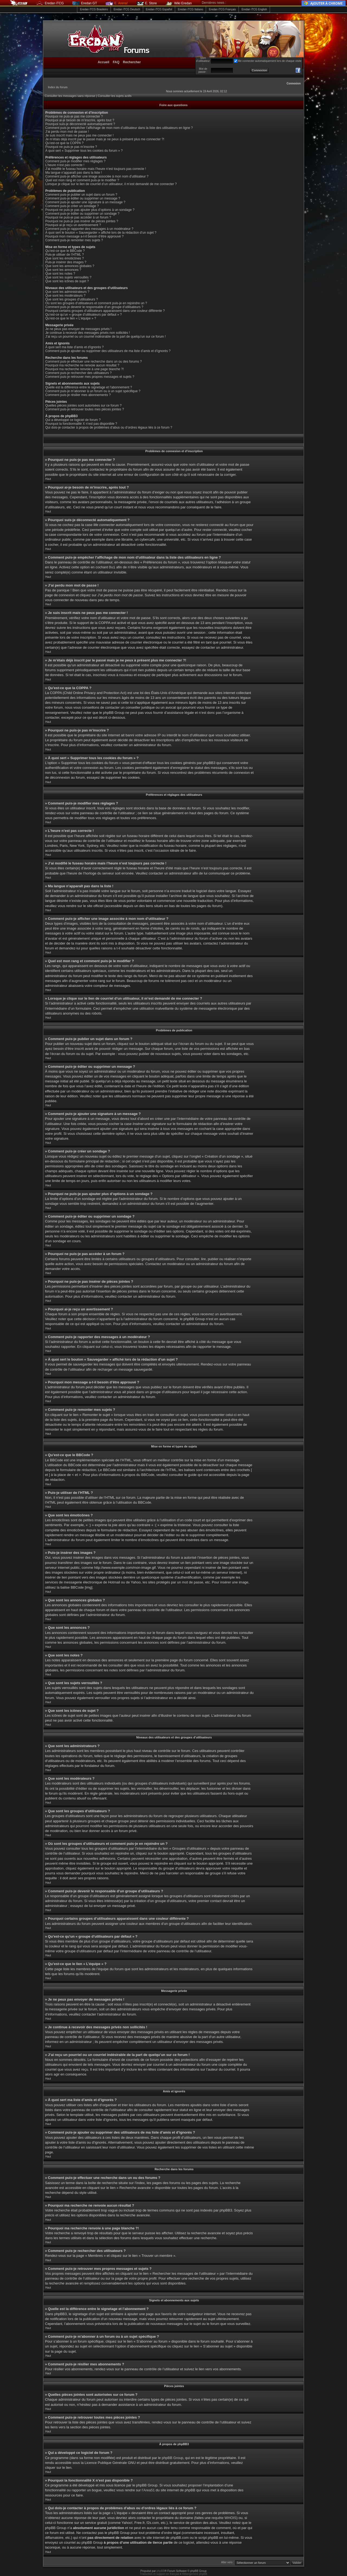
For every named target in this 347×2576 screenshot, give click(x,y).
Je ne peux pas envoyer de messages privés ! (78, 329)
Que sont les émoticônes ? (64, 258)
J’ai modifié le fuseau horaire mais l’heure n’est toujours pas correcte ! (95, 169)
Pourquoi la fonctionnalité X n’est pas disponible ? (81, 424)
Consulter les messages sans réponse (70, 95)
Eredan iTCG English (254, 9)
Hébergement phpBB (194, 2573)
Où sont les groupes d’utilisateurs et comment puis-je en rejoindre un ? (96, 303)
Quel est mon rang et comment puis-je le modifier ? (82, 180)
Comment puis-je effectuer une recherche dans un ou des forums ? (93, 361)
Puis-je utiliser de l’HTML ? (64, 254)
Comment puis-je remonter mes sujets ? (74, 240)
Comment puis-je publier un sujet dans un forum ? (81, 195)
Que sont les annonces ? (63, 270)
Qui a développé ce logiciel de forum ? (73, 420)
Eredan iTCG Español (159, 9)
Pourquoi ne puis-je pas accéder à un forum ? (78, 217)
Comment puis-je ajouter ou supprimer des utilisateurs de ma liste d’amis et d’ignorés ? (108, 351)
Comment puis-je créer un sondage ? (72, 206)
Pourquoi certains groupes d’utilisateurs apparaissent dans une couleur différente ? (105, 311)
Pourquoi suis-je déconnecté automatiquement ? (80, 124)
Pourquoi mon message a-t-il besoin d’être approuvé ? (84, 236)
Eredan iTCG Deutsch (127, 9)
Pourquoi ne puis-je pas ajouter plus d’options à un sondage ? (89, 210)
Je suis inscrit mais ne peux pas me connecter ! (79, 135)
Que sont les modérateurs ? (65, 295)
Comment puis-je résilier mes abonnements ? (78, 395)
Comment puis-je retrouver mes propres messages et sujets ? (89, 377)
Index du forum (58, 87)
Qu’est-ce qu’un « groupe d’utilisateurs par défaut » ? (83, 314)
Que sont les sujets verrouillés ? (68, 277)
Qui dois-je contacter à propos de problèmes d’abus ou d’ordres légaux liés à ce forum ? (108, 427)
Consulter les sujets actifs (114, 95)
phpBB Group (172, 2458)
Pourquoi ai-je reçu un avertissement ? (73, 225)
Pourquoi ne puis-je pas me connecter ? (74, 116)
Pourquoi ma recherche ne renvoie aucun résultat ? (82, 365)
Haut (48, 478)
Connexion (294, 83)
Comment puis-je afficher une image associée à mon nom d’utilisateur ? (97, 176)
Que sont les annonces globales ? (69, 266)
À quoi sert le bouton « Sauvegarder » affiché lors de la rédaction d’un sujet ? (100, 233)
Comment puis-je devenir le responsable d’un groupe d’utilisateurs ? (94, 307)
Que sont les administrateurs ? (67, 292)
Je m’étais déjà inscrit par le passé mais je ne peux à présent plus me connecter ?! (104, 139)
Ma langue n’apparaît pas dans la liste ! (73, 173)
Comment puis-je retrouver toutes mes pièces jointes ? (84, 409)
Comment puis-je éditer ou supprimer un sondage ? (82, 214)
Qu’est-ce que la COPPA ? (64, 143)
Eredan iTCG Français (222, 9)
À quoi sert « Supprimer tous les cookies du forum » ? (84, 151)
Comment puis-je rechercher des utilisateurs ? (78, 373)
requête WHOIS (223, 2518)
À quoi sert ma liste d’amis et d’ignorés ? (74, 347)
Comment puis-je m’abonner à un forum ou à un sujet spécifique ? (92, 391)
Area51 (149, 2490)
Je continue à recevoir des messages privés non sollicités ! (87, 333)
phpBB (160, 2570)
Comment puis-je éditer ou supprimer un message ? (82, 198)
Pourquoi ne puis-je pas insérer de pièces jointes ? (81, 221)
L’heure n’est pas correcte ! (64, 165)
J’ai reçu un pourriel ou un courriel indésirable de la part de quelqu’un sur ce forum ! (105, 336)
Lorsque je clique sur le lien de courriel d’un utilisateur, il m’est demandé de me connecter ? (111, 184)
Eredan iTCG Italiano (190, 9)
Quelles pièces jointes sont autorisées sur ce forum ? (83, 405)
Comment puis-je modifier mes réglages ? (75, 161)
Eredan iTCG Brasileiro (94, 9)
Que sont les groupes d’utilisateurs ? (71, 299)
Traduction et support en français (159, 2573)
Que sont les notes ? (60, 273)
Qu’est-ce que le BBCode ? (65, 251)
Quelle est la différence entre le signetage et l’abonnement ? (88, 387)
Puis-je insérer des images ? (65, 262)
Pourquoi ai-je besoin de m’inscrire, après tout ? (79, 120)
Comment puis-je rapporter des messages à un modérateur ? (89, 229)
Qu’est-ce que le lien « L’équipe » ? (70, 318)
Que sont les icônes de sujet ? (67, 281)
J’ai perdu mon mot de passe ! (67, 132)
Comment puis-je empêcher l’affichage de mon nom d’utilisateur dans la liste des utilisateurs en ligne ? (119, 128)
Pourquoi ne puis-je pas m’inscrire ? (71, 147)
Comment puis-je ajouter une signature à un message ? (85, 202)
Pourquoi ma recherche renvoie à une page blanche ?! (84, 369)
